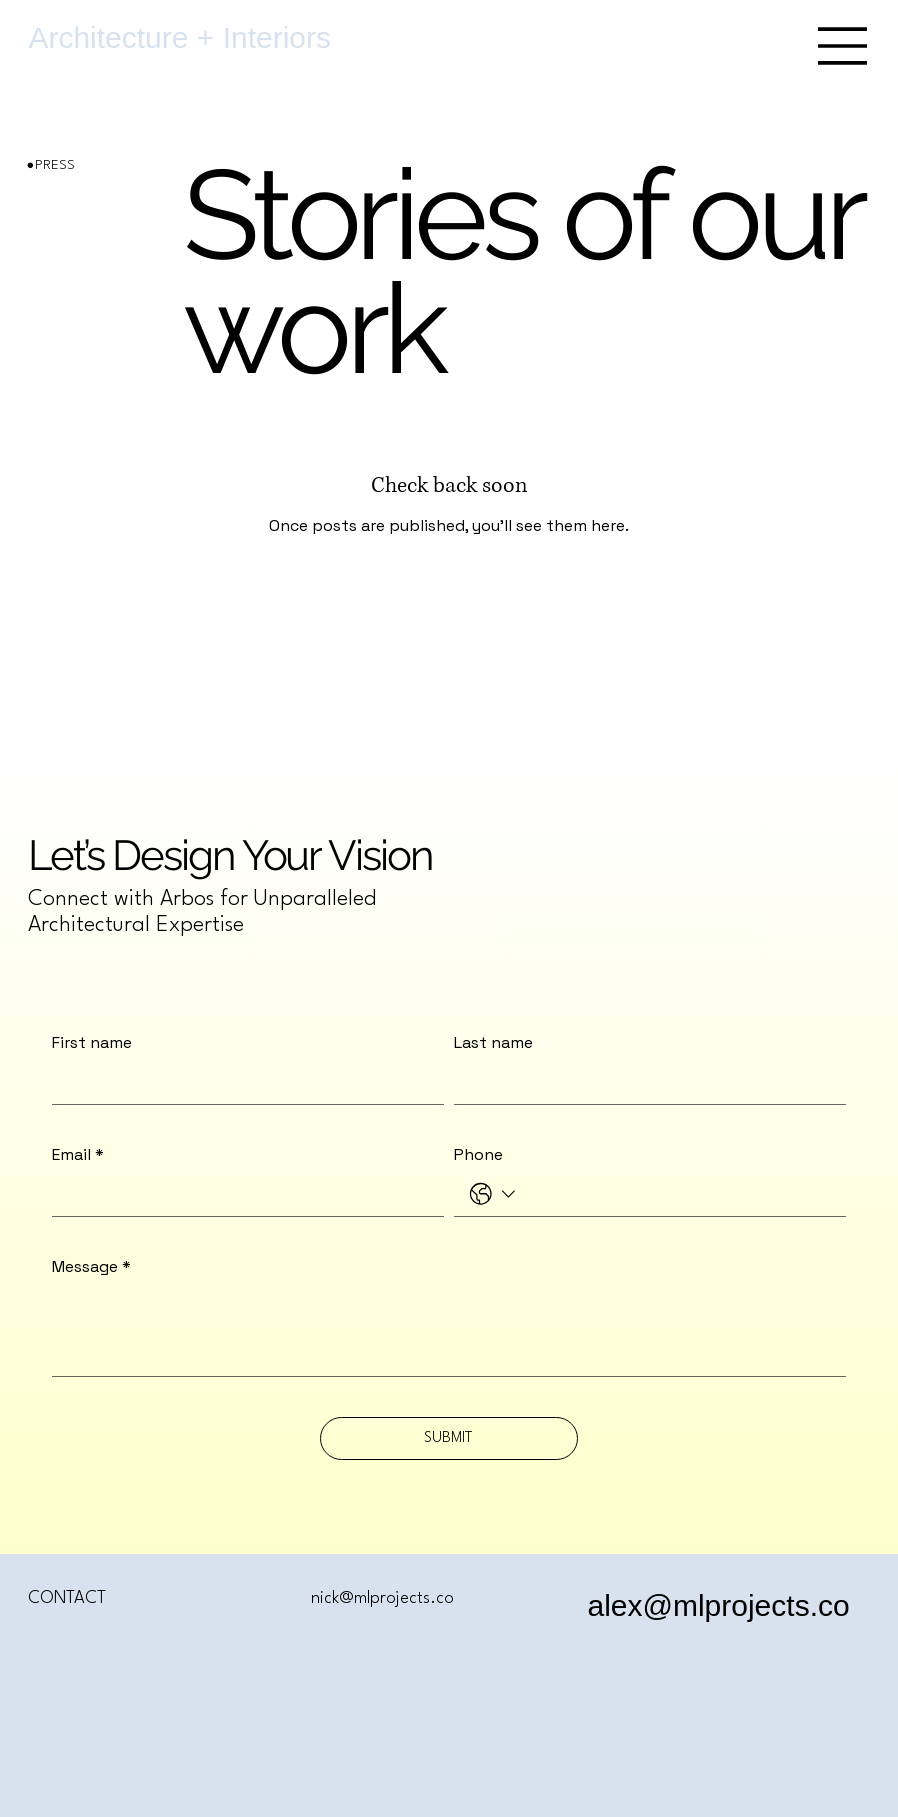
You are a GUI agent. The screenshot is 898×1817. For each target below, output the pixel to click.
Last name (493, 1043)
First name (92, 1043)
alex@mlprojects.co (718, 1605)
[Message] (449, 1330)
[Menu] (843, 46)
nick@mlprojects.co (382, 1598)
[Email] (242, 1194)
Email (78, 1155)
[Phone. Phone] (676, 1194)
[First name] (242, 1082)
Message (91, 1267)
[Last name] (644, 1082)
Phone (478, 1155)
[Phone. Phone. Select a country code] (492, 1194)
